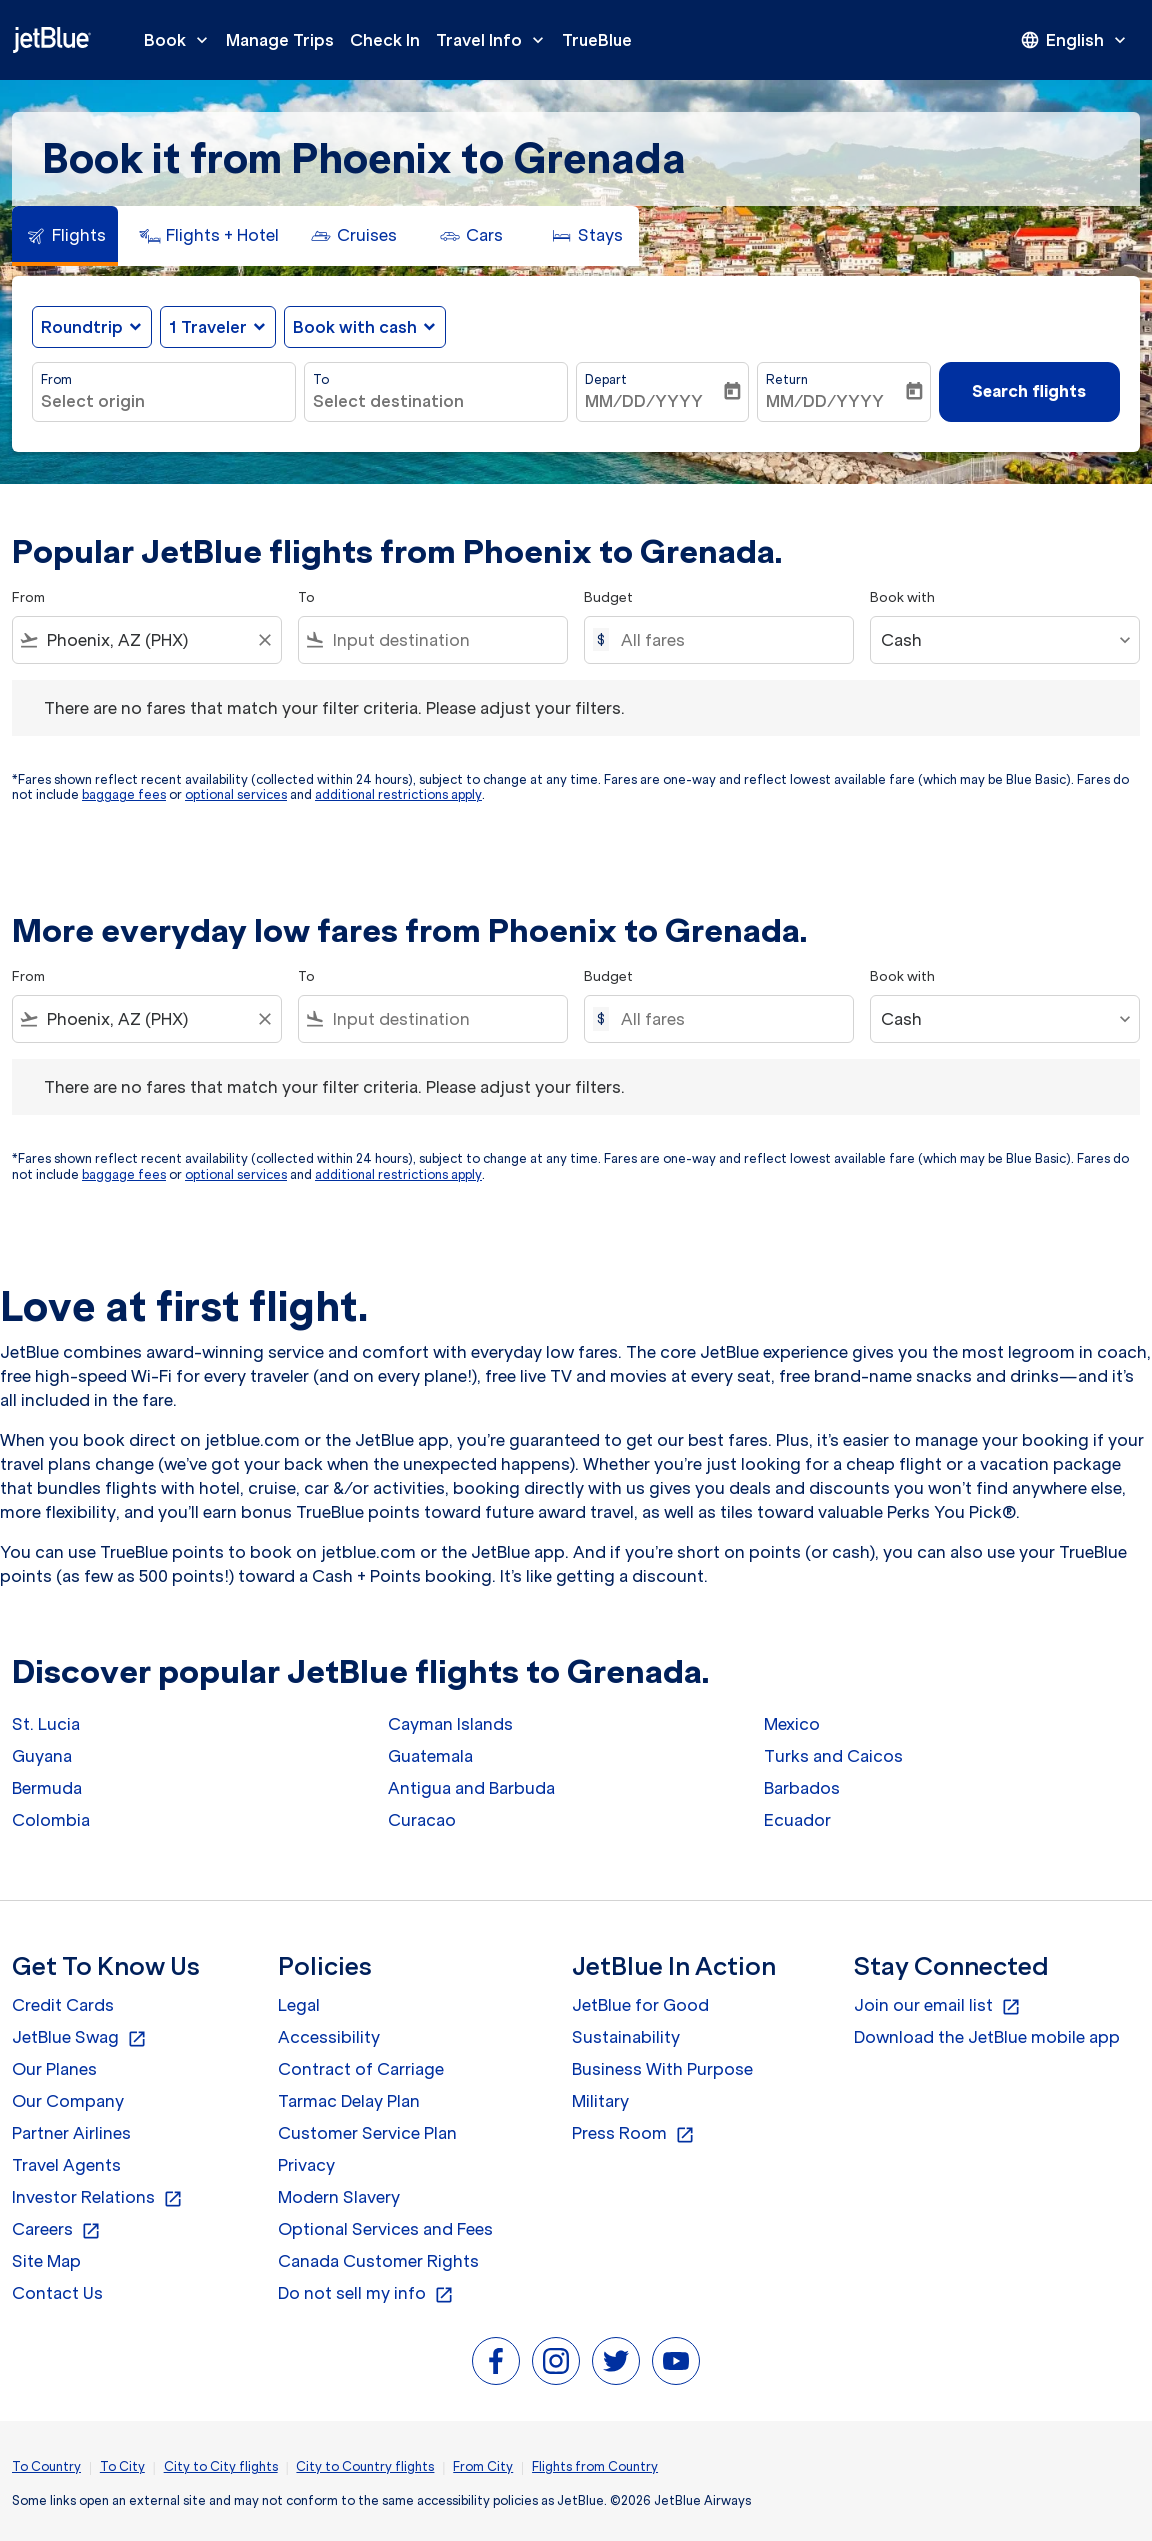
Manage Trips (280, 40)
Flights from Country (595, 2466)
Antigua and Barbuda (471, 1788)
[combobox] (164, 401)
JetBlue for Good (640, 2005)
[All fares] (727, 640)
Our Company (68, 2101)
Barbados (802, 1788)
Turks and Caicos (833, 1756)
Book (181, 40)
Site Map (46, 2261)
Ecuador (797, 1820)
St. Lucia (46, 1724)
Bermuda (47, 1788)
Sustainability (626, 2037)
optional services (236, 794)
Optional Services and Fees (385, 2229)
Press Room (633, 2134)
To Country (46, 2466)
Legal (299, 2005)
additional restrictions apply (398, 794)
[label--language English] (1075, 40)
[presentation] (1075, 40)
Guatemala (430, 1756)
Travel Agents (66, 2165)
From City (483, 2466)
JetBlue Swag (79, 2038)
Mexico (792, 1724)
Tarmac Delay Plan (349, 2101)
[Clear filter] (264, 640)
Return (787, 379)
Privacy (306, 2165)
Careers (56, 2230)
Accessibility (329, 2037)
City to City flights (221, 2466)
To (321, 379)
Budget (608, 597)
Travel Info (495, 40)
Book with (902, 597)
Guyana (42, 1756)
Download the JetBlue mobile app (987, 2037)
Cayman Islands (450, 1724)
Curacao (422, 1820)
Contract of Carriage (361, 2069)
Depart (606, 379)
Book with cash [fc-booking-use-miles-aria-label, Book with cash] (355, 327)
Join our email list (937, 2006)
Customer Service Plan (367, 2133)
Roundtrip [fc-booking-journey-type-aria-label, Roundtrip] (82, 327)
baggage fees (124, 794)
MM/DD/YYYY (644, 401)
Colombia (51, 1820)
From (56, 379)
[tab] (65, 236)
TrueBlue (597, 40)
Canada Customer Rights (378, 2261)
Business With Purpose (662, 2069)
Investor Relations (97, 2198)
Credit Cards (63, 2005)
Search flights (1029, 391)
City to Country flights (365, 2466)
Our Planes (54, 2069)
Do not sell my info (366, 2294)
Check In (385, 40)
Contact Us (57, 2293)
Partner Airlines (71, 2133)
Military (600, 2101)
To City (122, 2466)
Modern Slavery (339, 2197)
